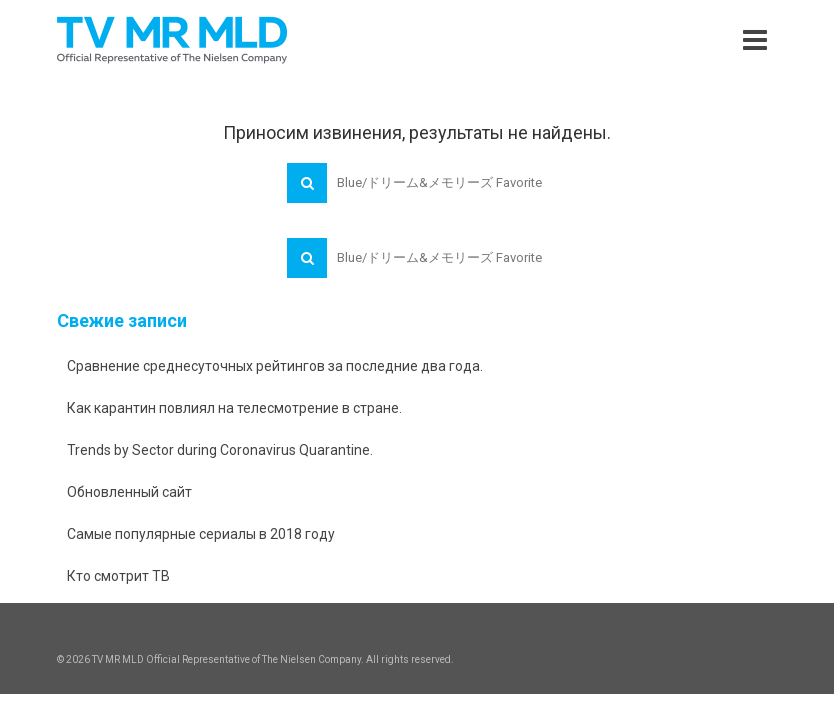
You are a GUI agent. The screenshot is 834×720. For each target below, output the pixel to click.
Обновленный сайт (129, 492)
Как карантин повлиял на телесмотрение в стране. (234, 408)
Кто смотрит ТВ (118, 576)
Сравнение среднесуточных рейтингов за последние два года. (275, 366)
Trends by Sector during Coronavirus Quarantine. (220, 450)
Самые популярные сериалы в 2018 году (201, 534)
